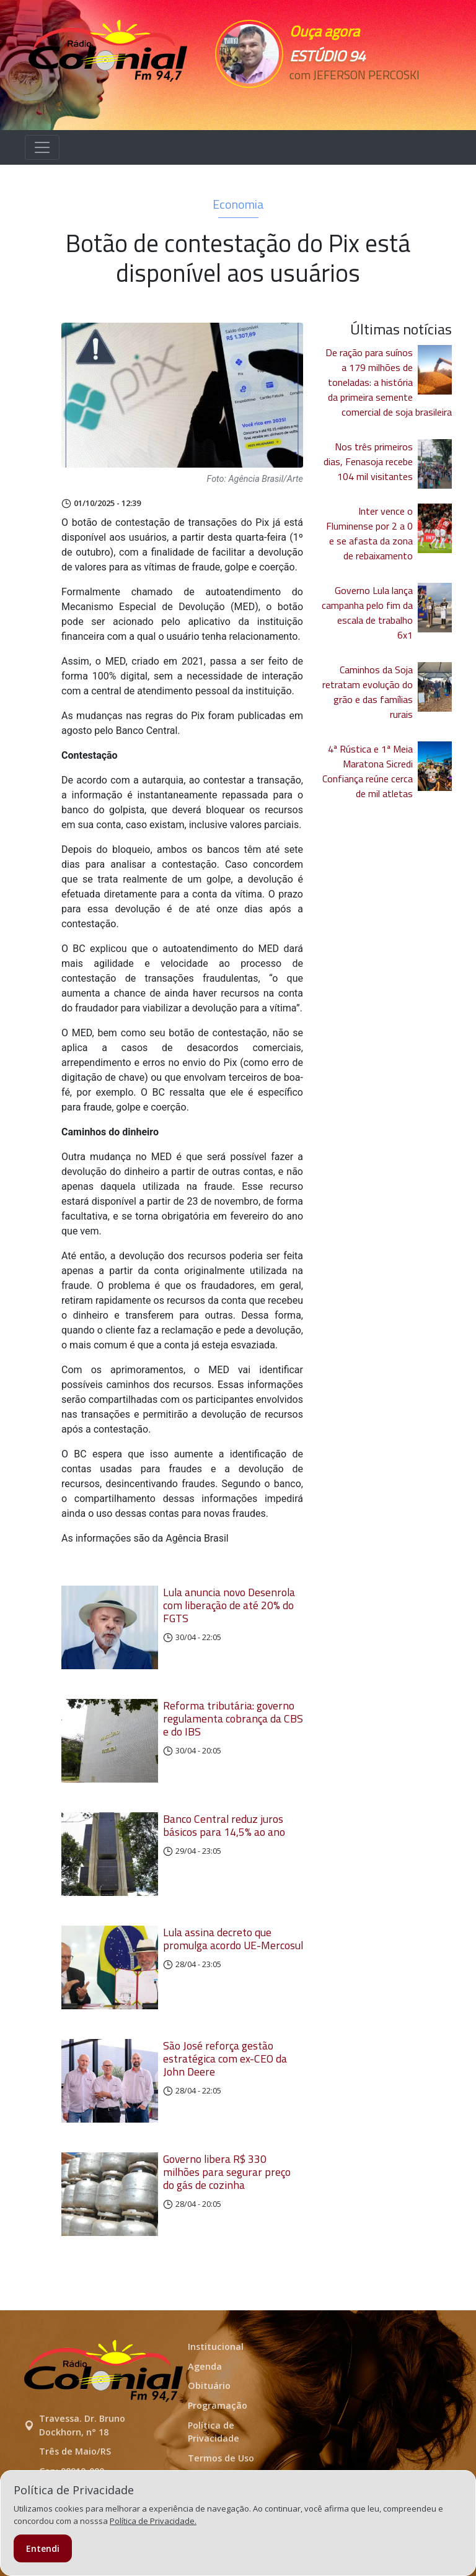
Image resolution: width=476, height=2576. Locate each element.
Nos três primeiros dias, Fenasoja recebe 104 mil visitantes (368, 461)
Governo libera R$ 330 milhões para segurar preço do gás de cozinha (227, 2171)
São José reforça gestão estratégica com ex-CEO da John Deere (225, 2058)
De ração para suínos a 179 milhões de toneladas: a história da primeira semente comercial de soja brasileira (388, 382)
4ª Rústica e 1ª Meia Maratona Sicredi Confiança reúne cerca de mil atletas (367, 771)
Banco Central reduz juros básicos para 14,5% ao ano (224, 1825)
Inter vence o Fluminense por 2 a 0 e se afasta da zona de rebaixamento (369, 533)
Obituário (209, 2385)
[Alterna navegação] (42, 147)
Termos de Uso (221, 2458)
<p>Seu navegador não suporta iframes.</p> (345, 97)
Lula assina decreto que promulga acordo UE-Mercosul (233, 1939)
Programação (217, 2405)
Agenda (205, 2366)
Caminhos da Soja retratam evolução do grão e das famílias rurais (367, 692)
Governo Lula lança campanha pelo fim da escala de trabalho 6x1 (367, 612)
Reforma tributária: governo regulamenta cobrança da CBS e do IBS (233, 1718)
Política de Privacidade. (153, 2520)
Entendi (43, 2548)
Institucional (216, 2346)
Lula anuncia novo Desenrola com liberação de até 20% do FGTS (229, 1605)
